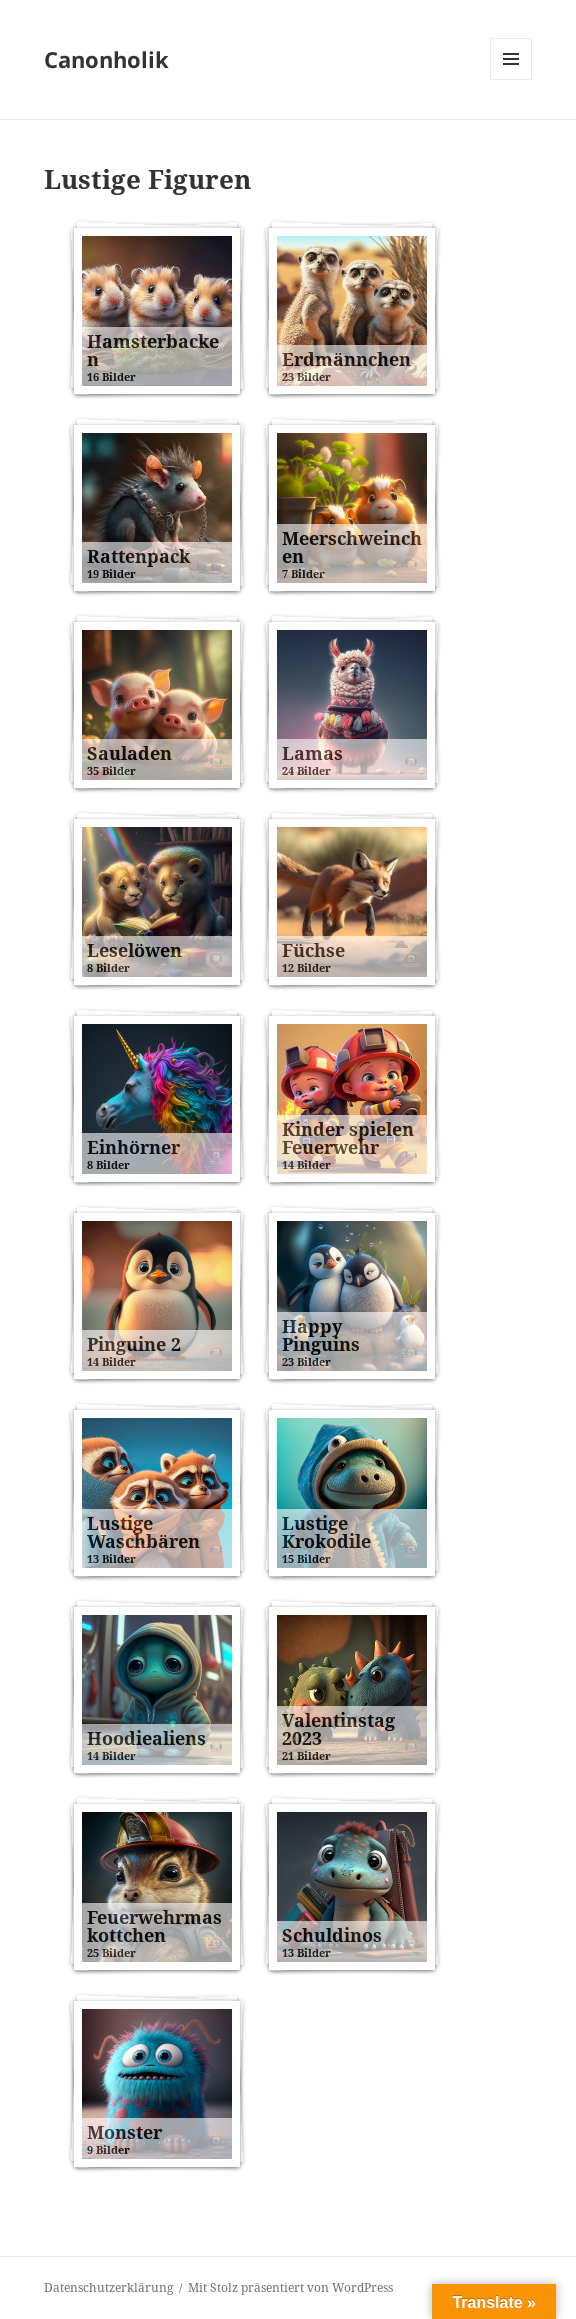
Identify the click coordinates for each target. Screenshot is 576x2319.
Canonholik (106, 59)
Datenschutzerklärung (108, 2287)
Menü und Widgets (511, 79)
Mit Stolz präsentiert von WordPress (290, 2287)
